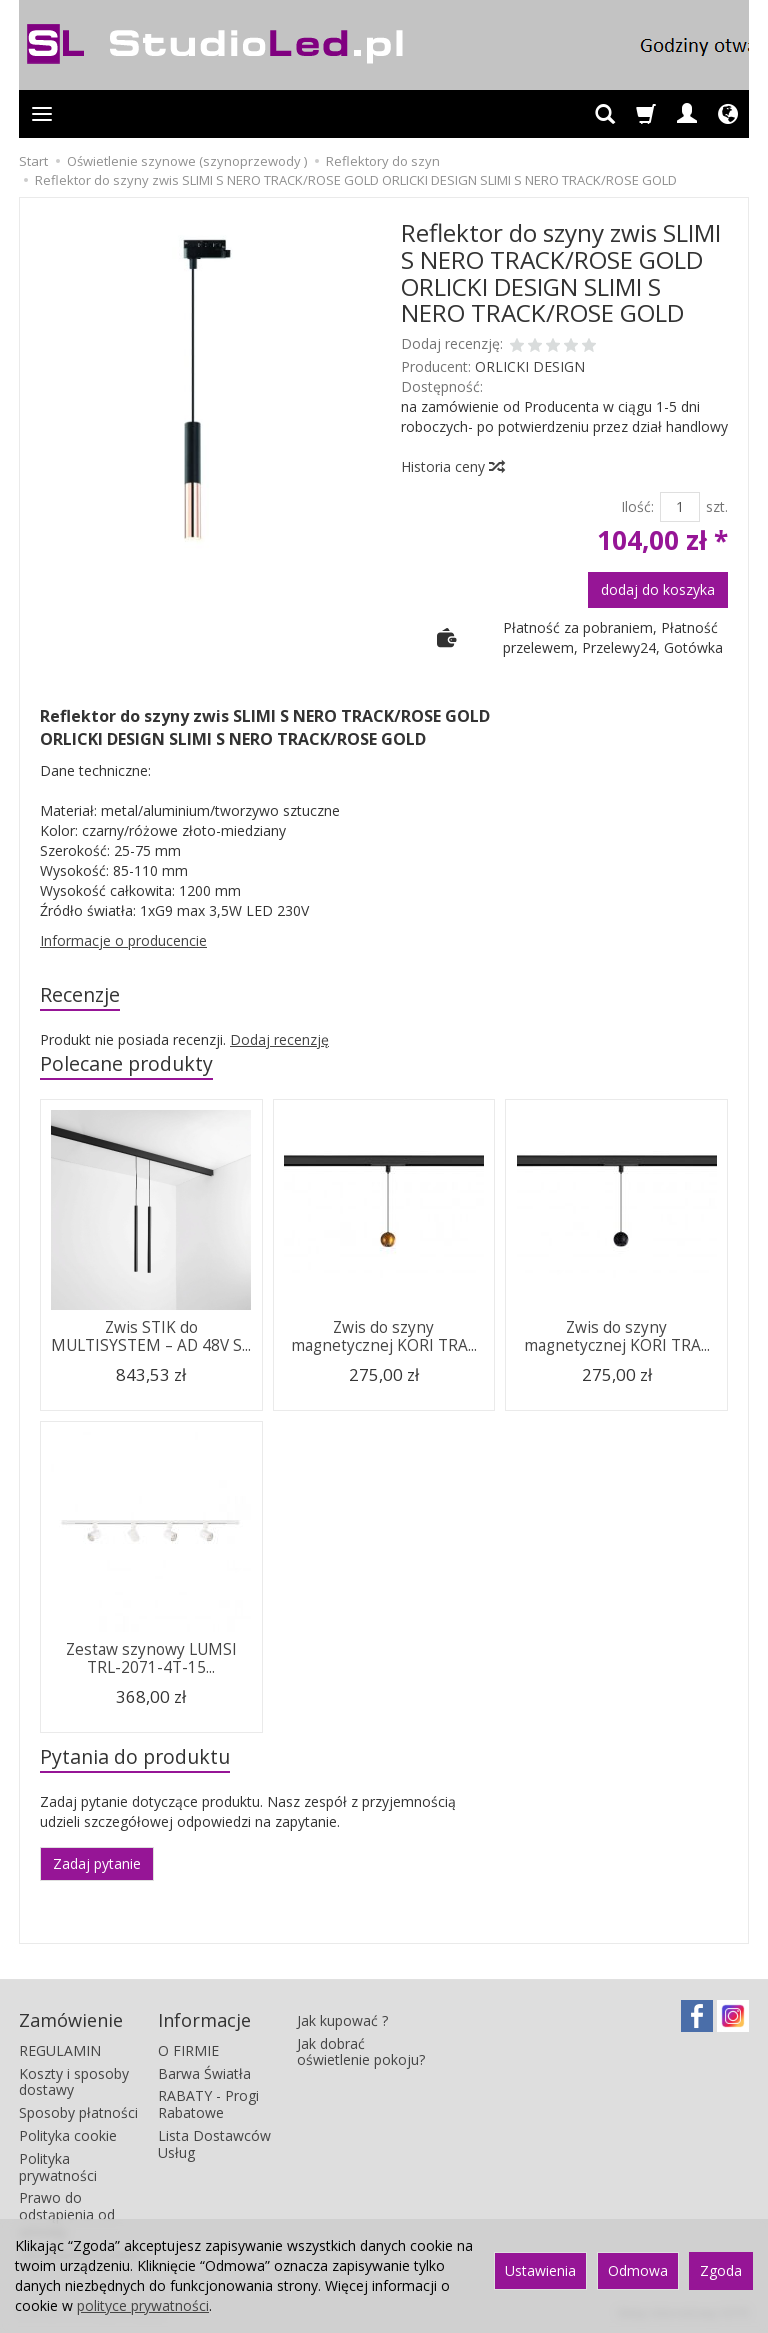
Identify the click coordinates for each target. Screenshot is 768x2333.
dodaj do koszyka (658, 589)
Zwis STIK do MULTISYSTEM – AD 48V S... (151, 1336)
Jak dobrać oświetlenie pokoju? (361, 2052)
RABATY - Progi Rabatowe (208, 2104)
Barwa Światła (204, 2073)
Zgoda (721, 2270)
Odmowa (638, 2270)
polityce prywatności (143, 2305)
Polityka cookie (68, 2135)
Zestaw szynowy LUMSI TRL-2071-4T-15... (151, 1658)
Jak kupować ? (342, 2020)
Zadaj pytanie (97, 1863)
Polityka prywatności (58, 2167)
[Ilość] (680, 507)
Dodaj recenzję (279, 1039)
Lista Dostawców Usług (214, 2144)
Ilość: (637, 506)
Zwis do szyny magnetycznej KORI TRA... (384, 1336)
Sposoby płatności (78, 2112)
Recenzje (80, 994)
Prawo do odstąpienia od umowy (67, 2214)
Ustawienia (540, 2270)
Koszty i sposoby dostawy (74, 2082)
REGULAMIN (60, 2050)
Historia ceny (452, 466)
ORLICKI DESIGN (530, 366)
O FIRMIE (188, 2050)
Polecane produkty (126, 1063)
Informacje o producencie (123, 940)
